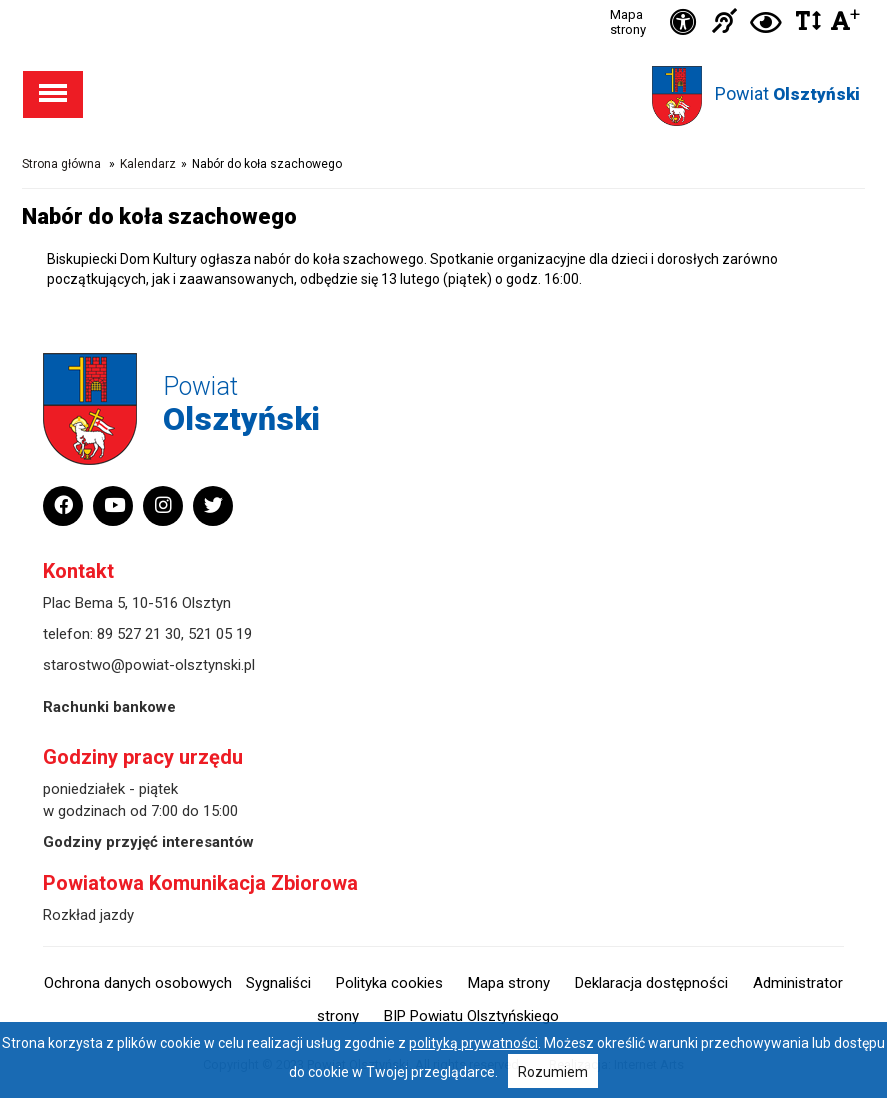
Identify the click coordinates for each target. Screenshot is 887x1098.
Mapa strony (628, 22)
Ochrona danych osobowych (138, 983)
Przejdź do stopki (444, 0)
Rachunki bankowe (109, 707)
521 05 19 (220, 634)
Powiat (787, 93)
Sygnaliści (278, 983)
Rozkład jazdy (88, 915)
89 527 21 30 (139, 634)
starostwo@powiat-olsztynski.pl (149, 665)
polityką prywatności (473, 1043)
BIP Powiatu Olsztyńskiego (471, 1016)
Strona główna (61, 164)
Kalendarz (148, 164)
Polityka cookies (389, 983)
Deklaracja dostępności (651, 983)
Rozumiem (553, 1072)
